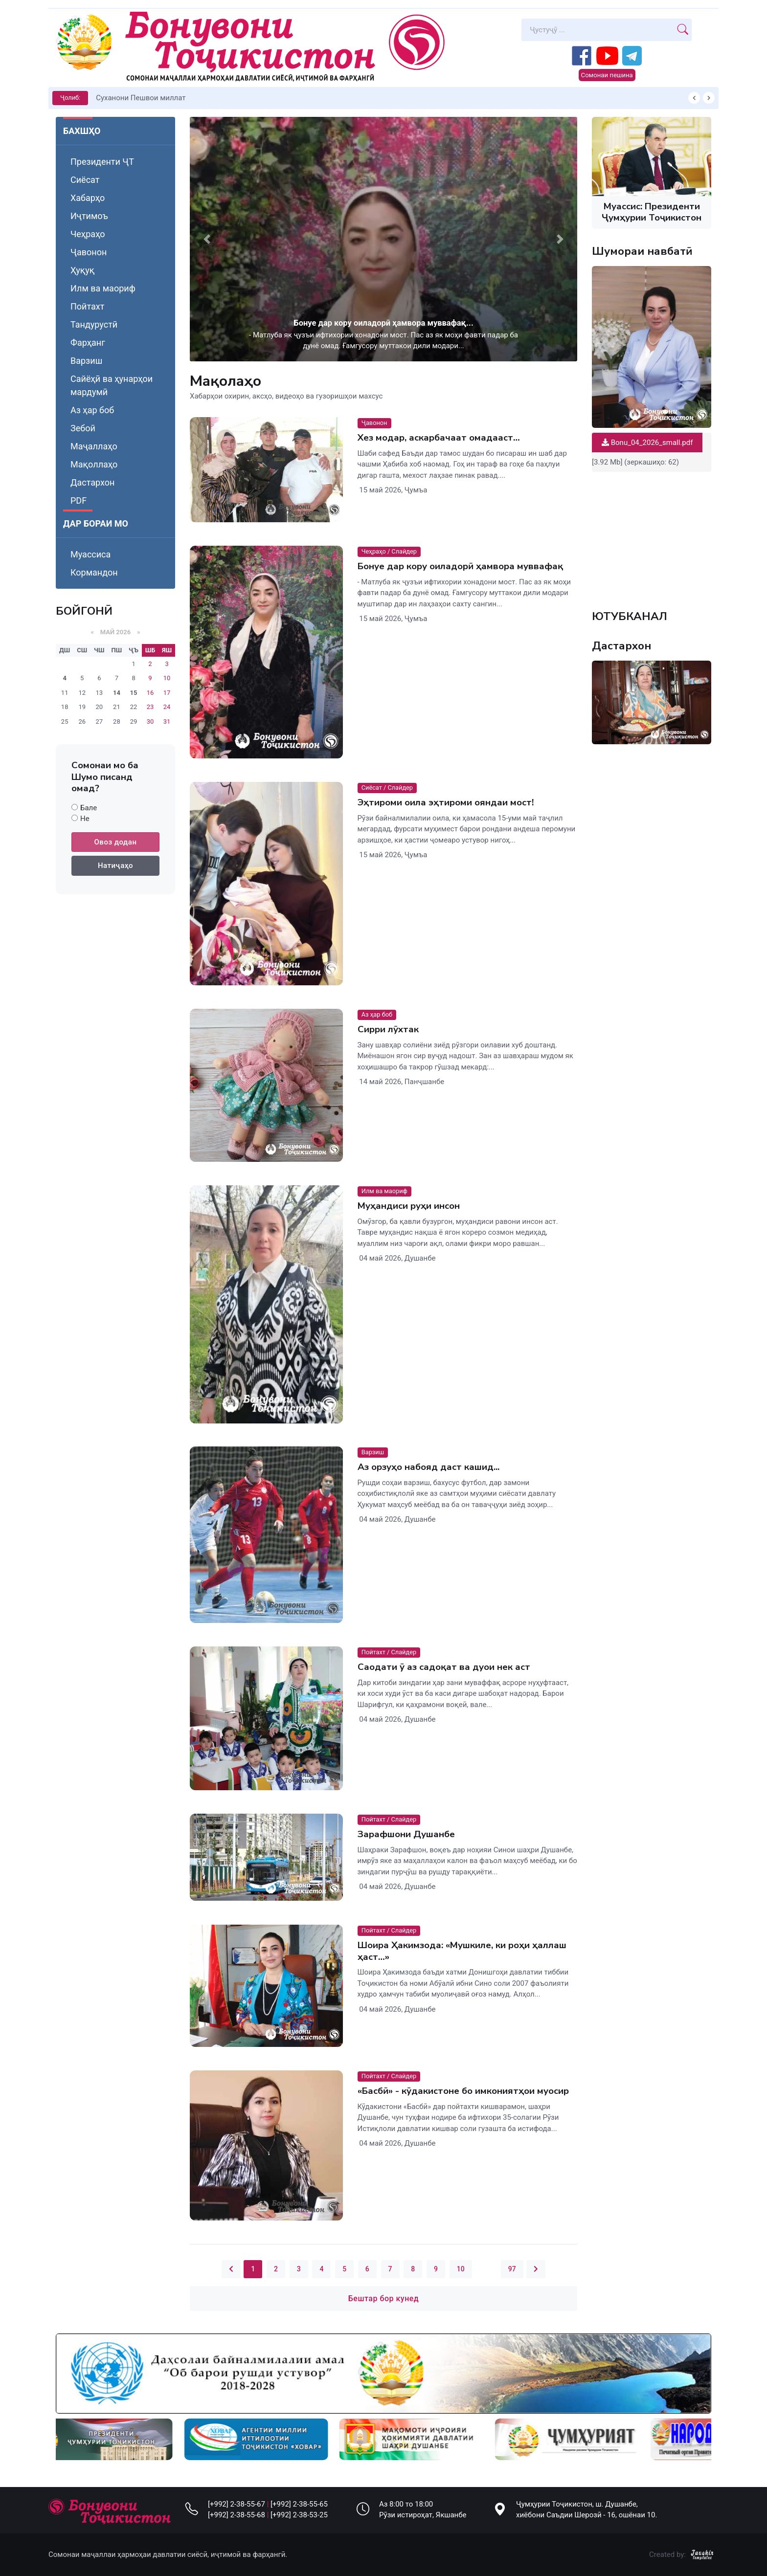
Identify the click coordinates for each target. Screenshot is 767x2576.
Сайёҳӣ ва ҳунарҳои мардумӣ (111, 385)
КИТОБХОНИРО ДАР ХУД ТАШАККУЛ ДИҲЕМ (173, 97)
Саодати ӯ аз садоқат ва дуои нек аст (444, 1667)
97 (512, 2269)
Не (85, 818)
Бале (88, 807)
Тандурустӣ (93, 324)
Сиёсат (84, 180)
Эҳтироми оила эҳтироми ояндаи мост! (446, 802)
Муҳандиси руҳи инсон (409, 1205)
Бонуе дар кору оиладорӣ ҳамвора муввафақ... (383, 323)
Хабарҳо (87, 198)
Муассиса (90, 554)
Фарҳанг (87, 342)
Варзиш (86, 360)
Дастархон (92, 482)
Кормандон (94, 572)
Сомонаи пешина (607, 75)
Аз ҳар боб (92, 410)
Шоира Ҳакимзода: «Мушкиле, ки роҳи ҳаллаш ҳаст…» (462, 1951)
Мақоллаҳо (93, 464)
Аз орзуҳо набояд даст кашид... (428, 1467)
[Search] (598, 30)
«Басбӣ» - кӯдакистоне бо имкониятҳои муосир (463, 2091)
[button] (207, 239)
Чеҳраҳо (87, 234)
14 (116, 692)
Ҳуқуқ (82, 270)
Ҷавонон (88, 252)
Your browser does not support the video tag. (651, 535)
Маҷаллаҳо (93, 446)
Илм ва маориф (102, 288)
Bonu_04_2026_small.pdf (647, 442)
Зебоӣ (82, 428)
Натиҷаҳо (115, 865)
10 (461, 2269)
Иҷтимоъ (89, 216)
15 (133, 692)
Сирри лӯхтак (388, 1029)
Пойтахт (87, 306)
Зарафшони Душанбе (406, 1834)
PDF (78, 500)
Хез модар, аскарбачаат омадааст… (439, 437)
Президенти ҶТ (102, 161)
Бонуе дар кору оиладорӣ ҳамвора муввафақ (460, 566)
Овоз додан (115, 842)
